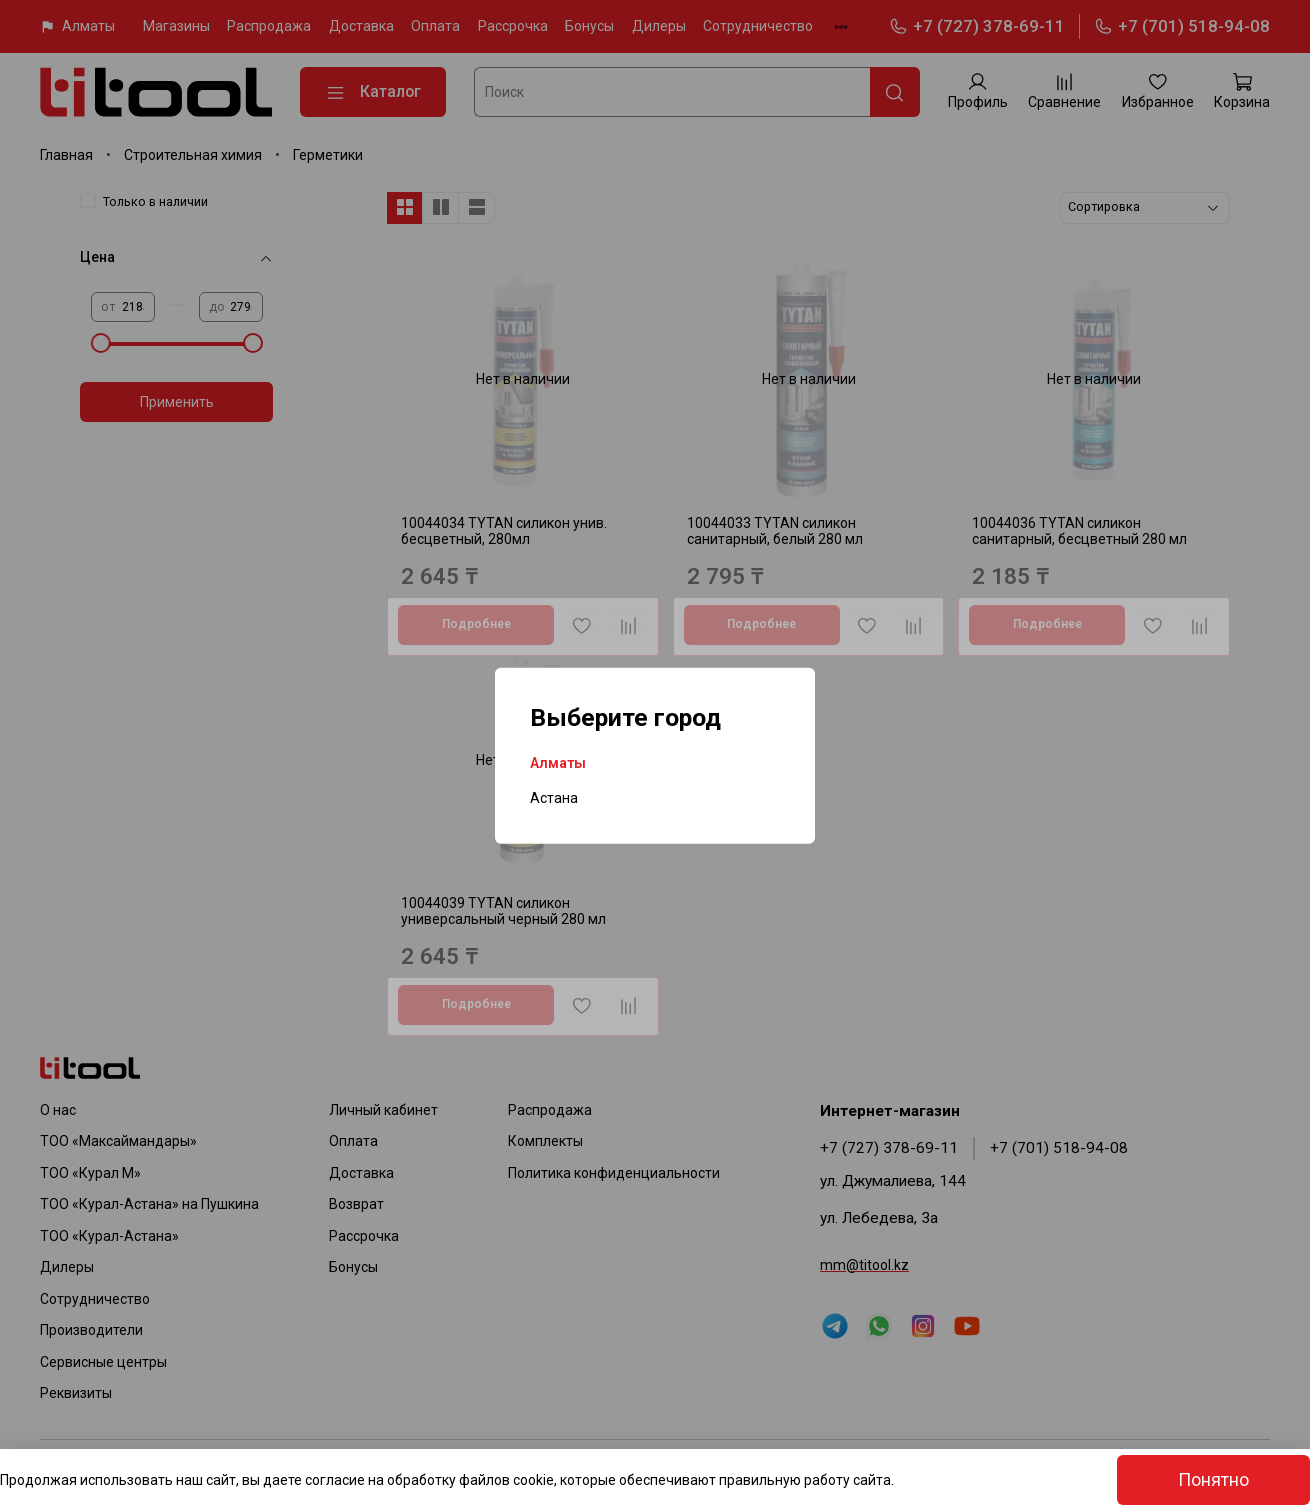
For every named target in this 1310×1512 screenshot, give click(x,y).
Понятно (1213, 1480)
